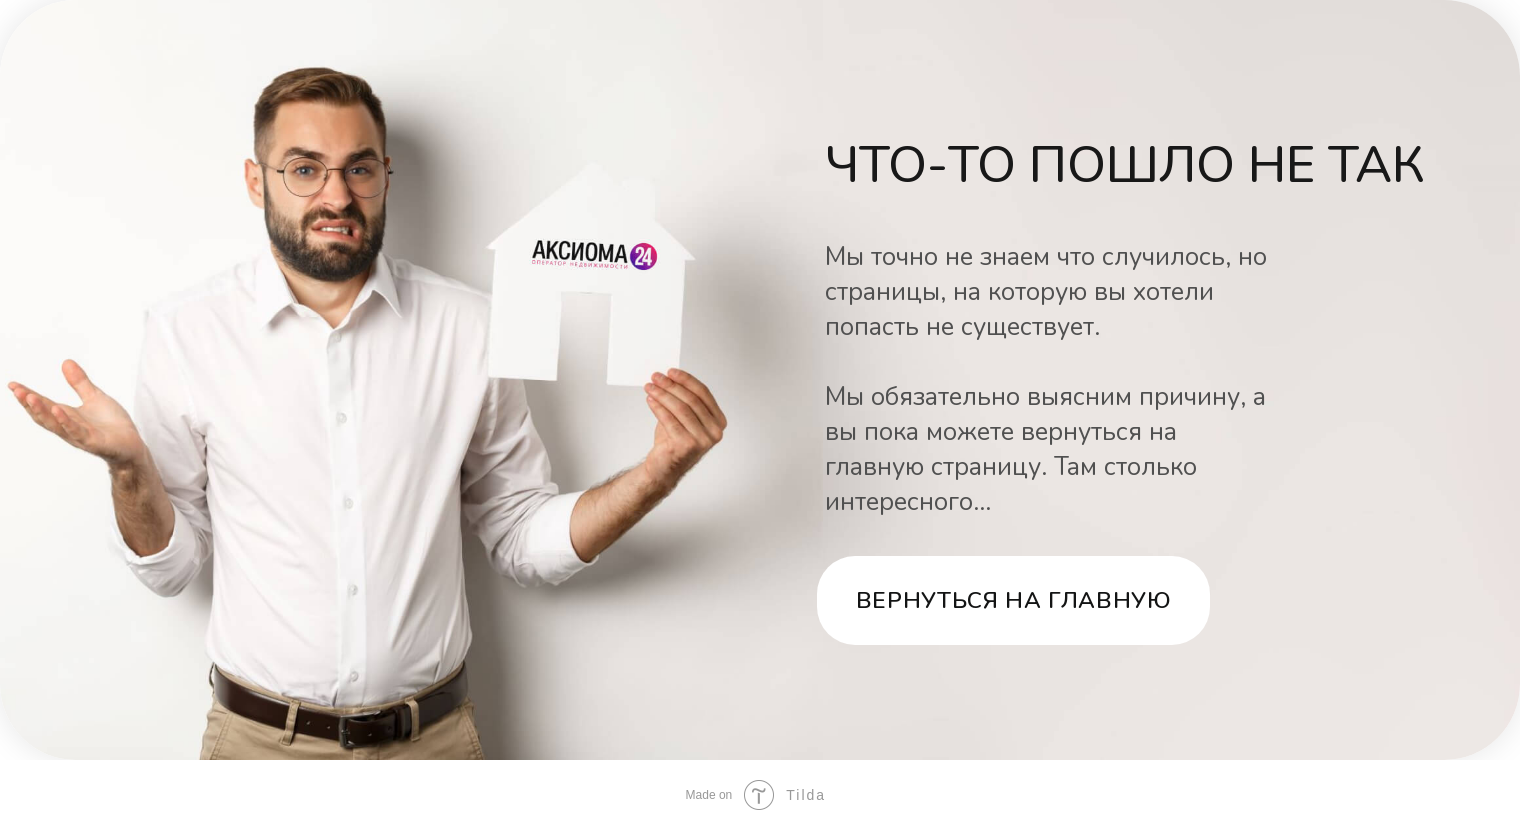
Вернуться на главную (1014, 600)
